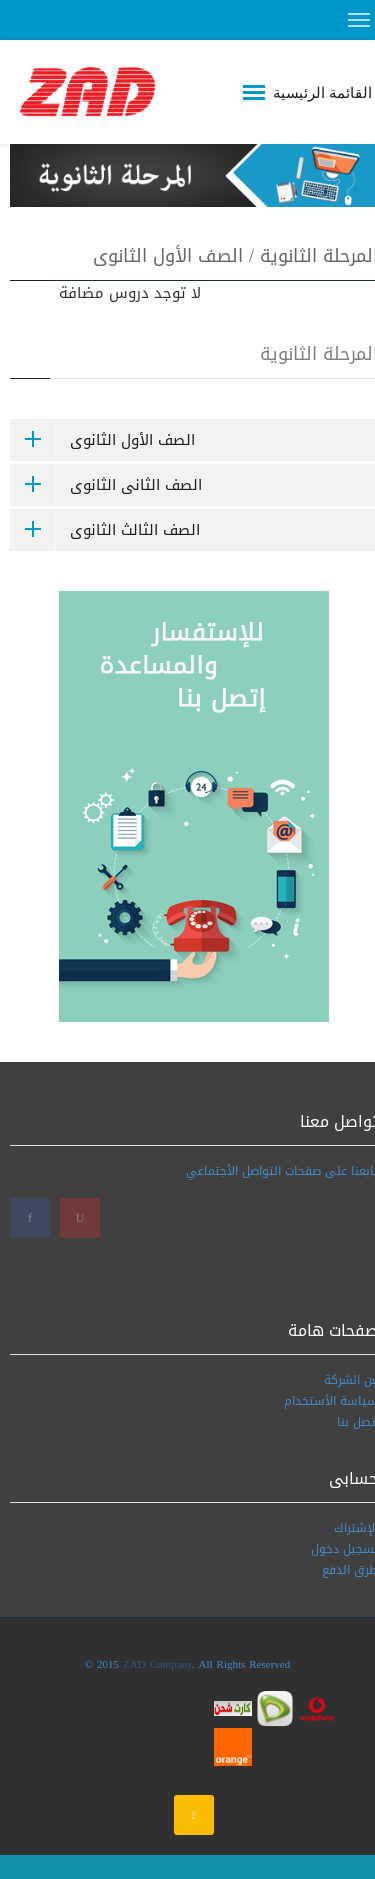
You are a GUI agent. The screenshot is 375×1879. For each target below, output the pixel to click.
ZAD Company (157, 1664)
